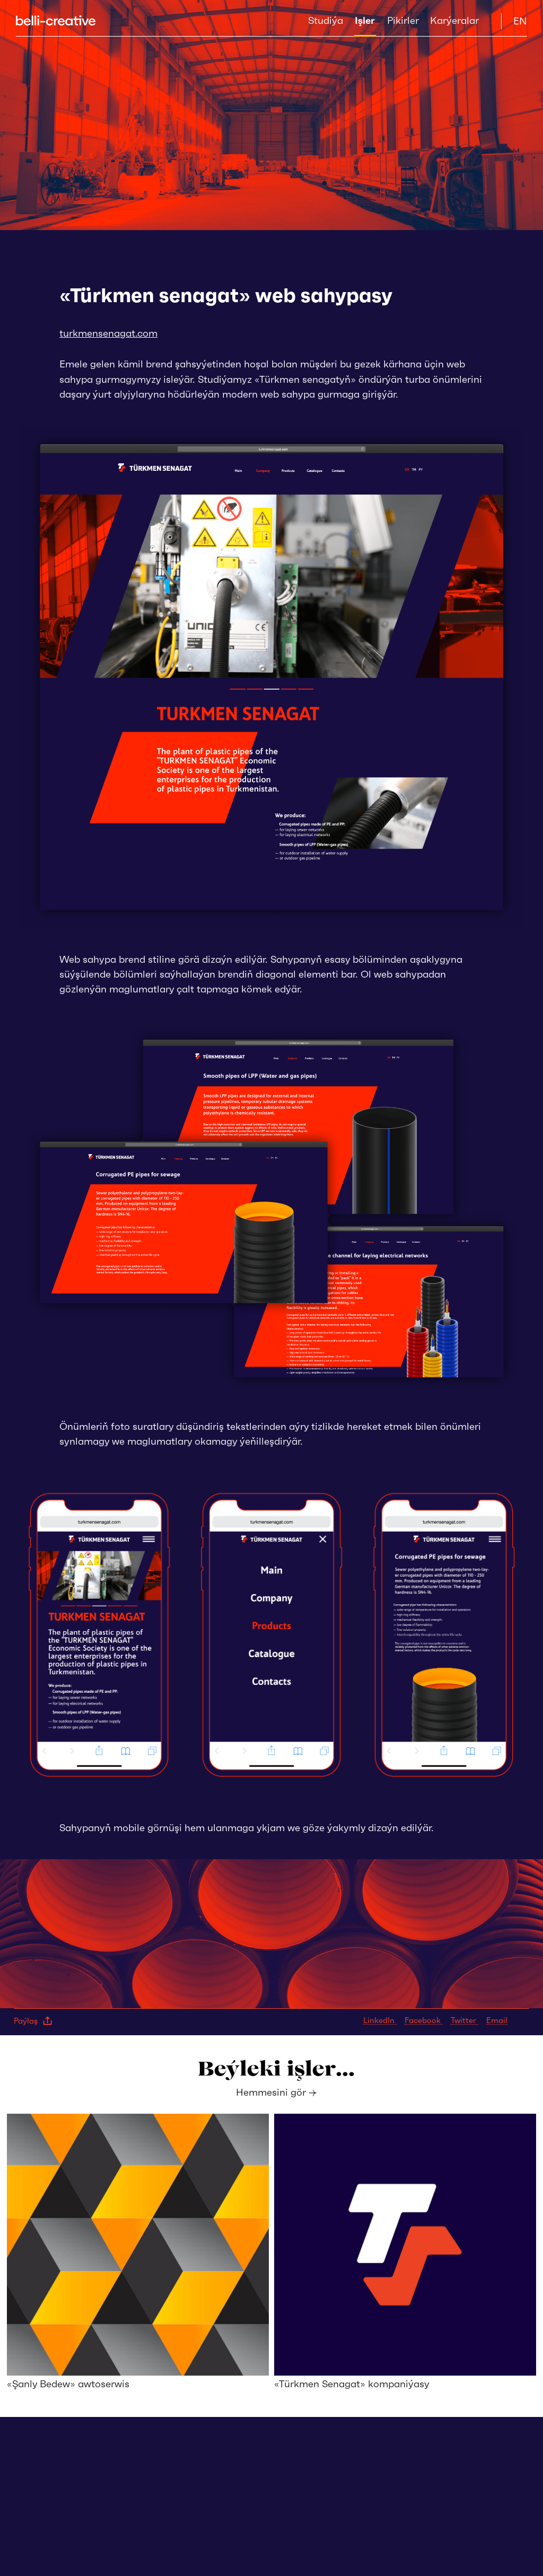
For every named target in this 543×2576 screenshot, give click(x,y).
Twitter (464, 2020)
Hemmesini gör (276, 2092)
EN (520, 21)
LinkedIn (380, 2020)
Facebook (424, 2020)
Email (496, 2020)
